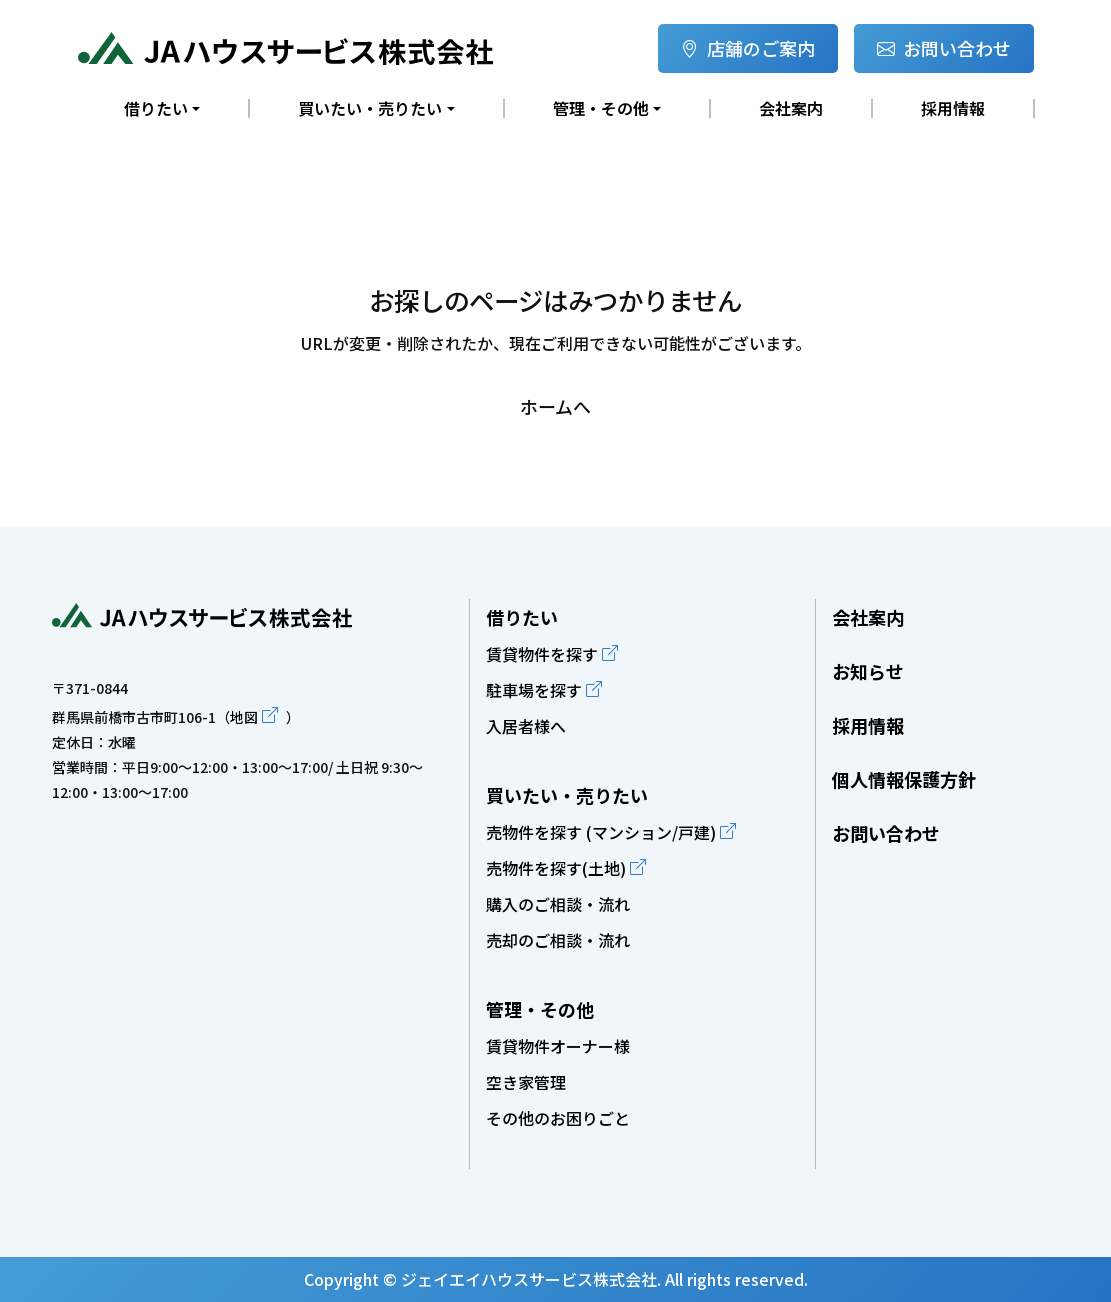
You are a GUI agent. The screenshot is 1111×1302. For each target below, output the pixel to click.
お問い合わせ (944, 48)
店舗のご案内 (748, 48)
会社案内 (791, 108)
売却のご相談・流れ (558, 940)
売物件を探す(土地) (556, 868)
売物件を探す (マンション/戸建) (601, 832)
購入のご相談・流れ (558, 904)
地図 (244, 717)
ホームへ (555, 406)
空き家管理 (526, 1082)
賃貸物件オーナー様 (558, 1046)
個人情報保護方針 (904, 779)
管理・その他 (540, 1009)
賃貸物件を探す (542, 654)
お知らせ (868, 671)
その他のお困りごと (558, 1118)
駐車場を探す (534, 690)
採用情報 (953, 108)
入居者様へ (526, 726)
